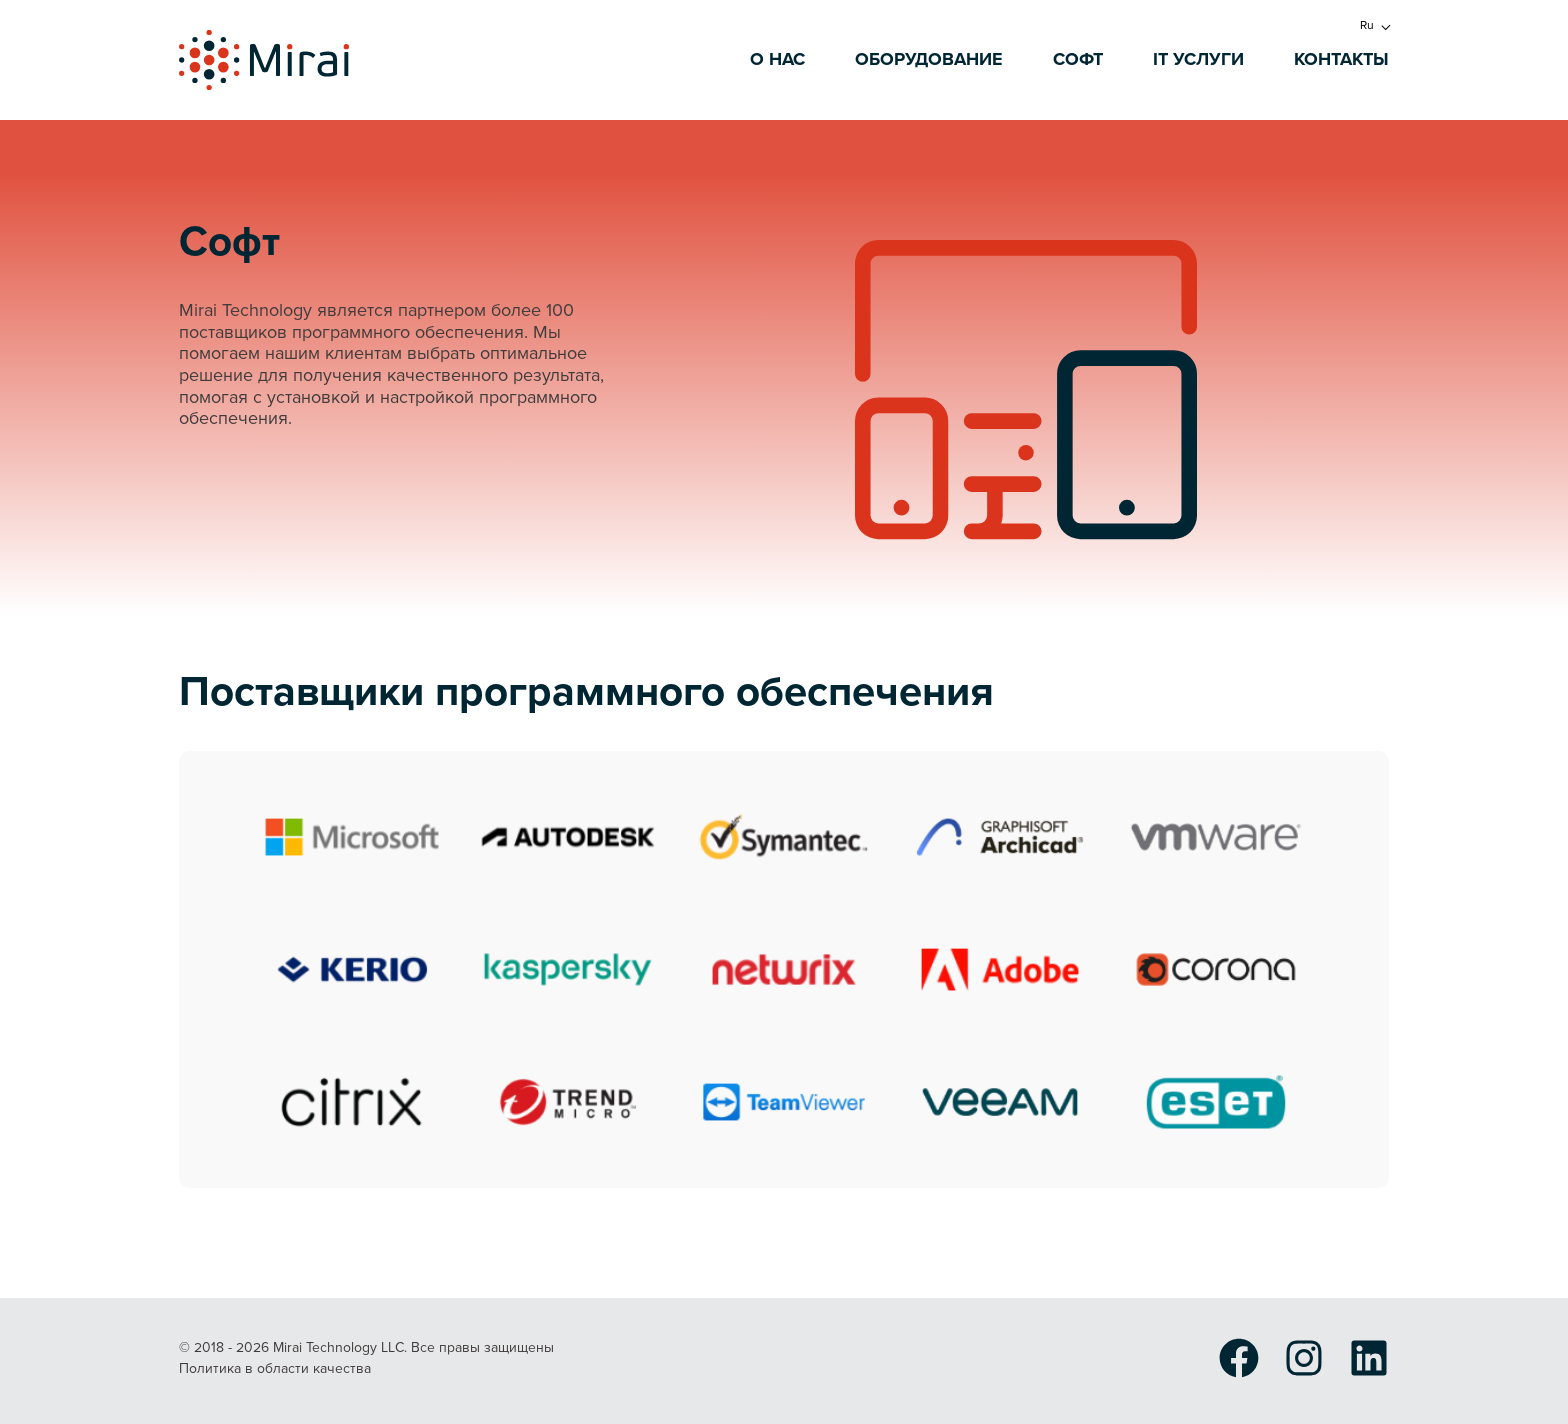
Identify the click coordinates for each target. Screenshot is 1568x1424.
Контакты (1341, 60)
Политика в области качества (275, 1369)
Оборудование (929, 60)
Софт (1078, 60)
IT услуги (1198, 60)
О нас (777, 60)
